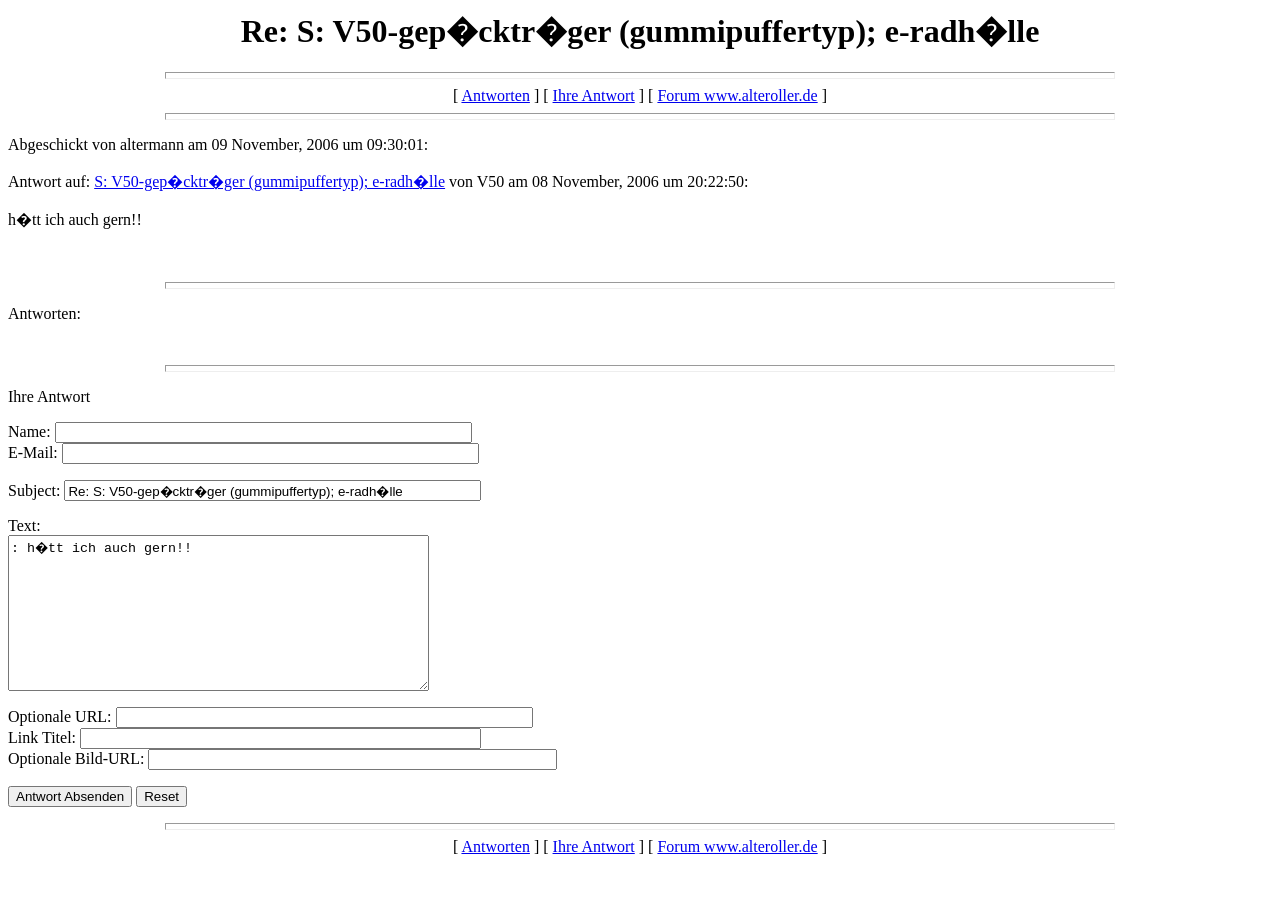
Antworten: (44, 313)
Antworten (495, 95)
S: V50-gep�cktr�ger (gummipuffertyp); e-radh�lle (269, 181)
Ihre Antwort (594, 95)
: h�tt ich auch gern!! (243, 628)
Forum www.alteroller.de (737, 95)
